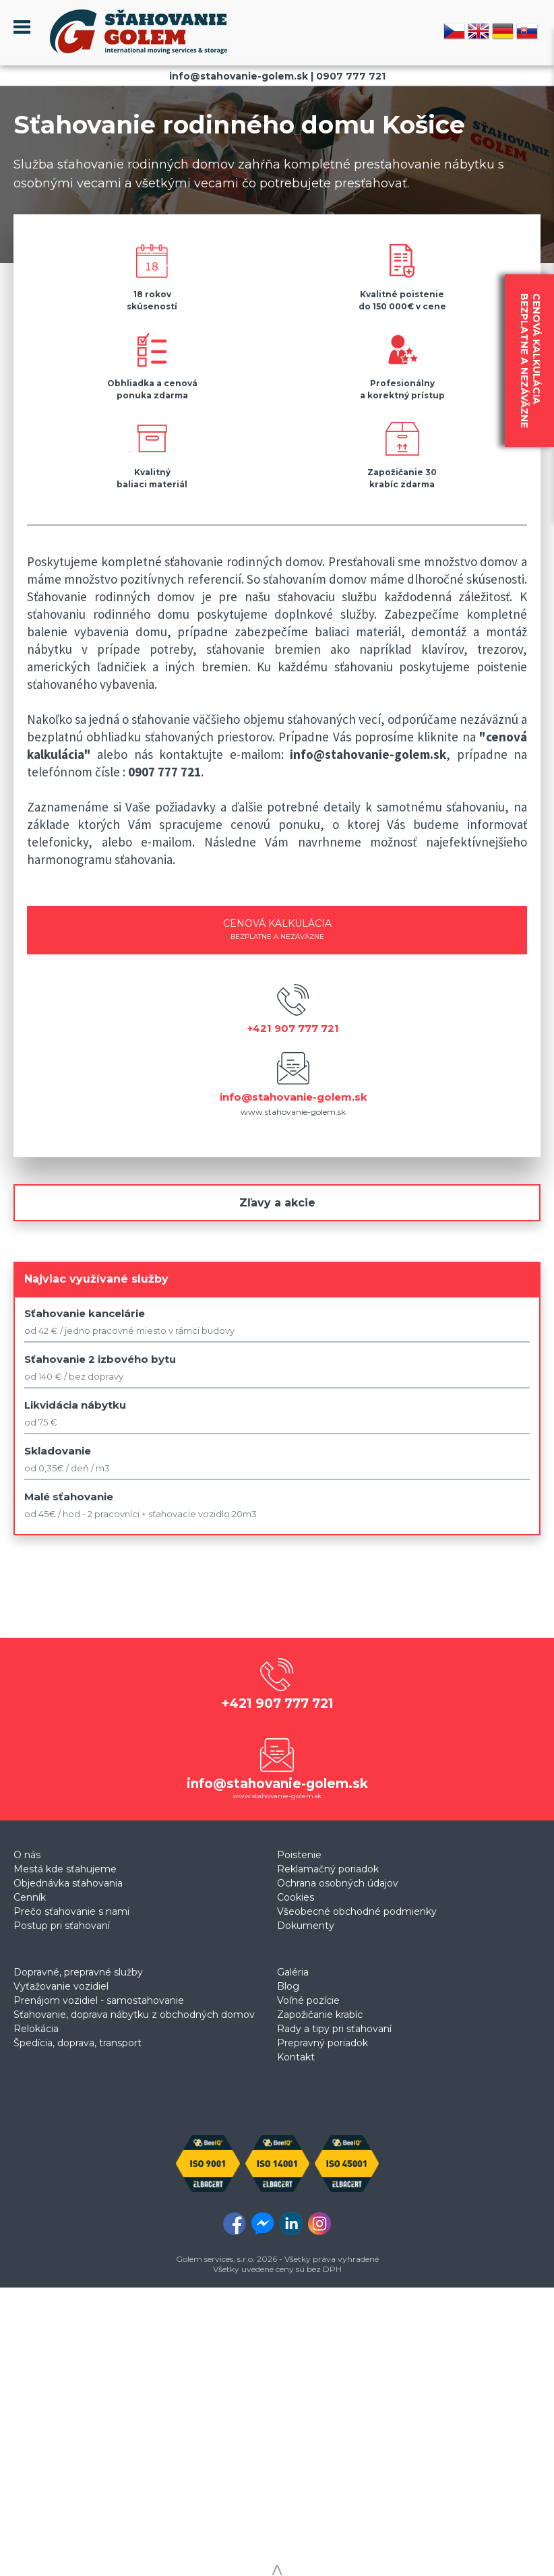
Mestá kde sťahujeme (65, 1869)
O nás (26, 1855)
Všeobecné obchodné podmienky (357, 1911)
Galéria (293, 1972)
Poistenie (299, 1855)
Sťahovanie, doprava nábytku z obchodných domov (134, 2014)
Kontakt (296, 2057)
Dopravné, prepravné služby (78, 1972)
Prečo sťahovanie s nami (71, 1911)
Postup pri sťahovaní (61, 1926)
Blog (288, 1986)
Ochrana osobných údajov (337, 1883)
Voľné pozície (308, 2000)
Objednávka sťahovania (68, 1883)
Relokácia (36, 2029)
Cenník (29, 1897)
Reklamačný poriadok (328, 1869)
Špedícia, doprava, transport (77, 2043)
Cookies (295, 1897)
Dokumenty (305, 1926)
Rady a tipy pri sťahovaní (334, 2029)
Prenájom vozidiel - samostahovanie (98, 2000)
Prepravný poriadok (322, 2043)
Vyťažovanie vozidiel (61, 1986)
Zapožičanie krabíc (320, 2014)
